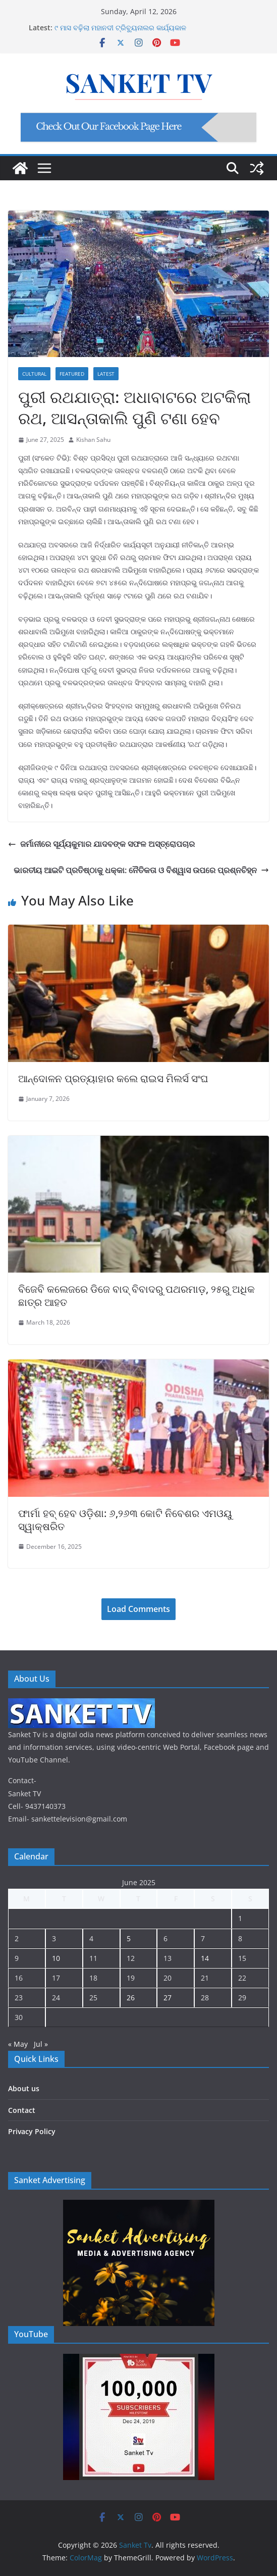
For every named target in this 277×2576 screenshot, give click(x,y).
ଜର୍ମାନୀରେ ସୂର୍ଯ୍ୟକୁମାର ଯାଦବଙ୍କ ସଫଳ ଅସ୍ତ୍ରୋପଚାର (101, 843)
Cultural (34, 373)
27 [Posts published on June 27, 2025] (167, 1997)
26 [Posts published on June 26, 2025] (131, 1997)
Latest (106, 373)
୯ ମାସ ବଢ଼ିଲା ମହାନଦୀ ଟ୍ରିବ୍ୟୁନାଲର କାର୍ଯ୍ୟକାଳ (120, 27)
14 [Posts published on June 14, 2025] (205, 1958)
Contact (21, 2110)
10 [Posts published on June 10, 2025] (56, 1958)
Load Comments (138, 1608)
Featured (72, 373)
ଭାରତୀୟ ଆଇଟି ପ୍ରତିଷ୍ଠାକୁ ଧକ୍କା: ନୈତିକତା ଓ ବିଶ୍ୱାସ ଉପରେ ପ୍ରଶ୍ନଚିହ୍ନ (141, 870)
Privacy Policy (32, 2131)
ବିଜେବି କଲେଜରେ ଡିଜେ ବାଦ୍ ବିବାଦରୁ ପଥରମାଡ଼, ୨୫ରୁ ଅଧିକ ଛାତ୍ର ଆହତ (136, 1295)
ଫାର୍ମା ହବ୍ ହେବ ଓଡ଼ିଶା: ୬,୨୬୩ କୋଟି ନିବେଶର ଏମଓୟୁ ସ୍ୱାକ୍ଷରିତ (125, 1519)
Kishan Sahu (93, 439)
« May (18, 2044)
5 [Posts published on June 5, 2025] (129, 1938)
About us (23, 2088)
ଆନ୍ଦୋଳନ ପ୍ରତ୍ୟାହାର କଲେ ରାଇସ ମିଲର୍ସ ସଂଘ (113, 1078)
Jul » (41, 2044)
